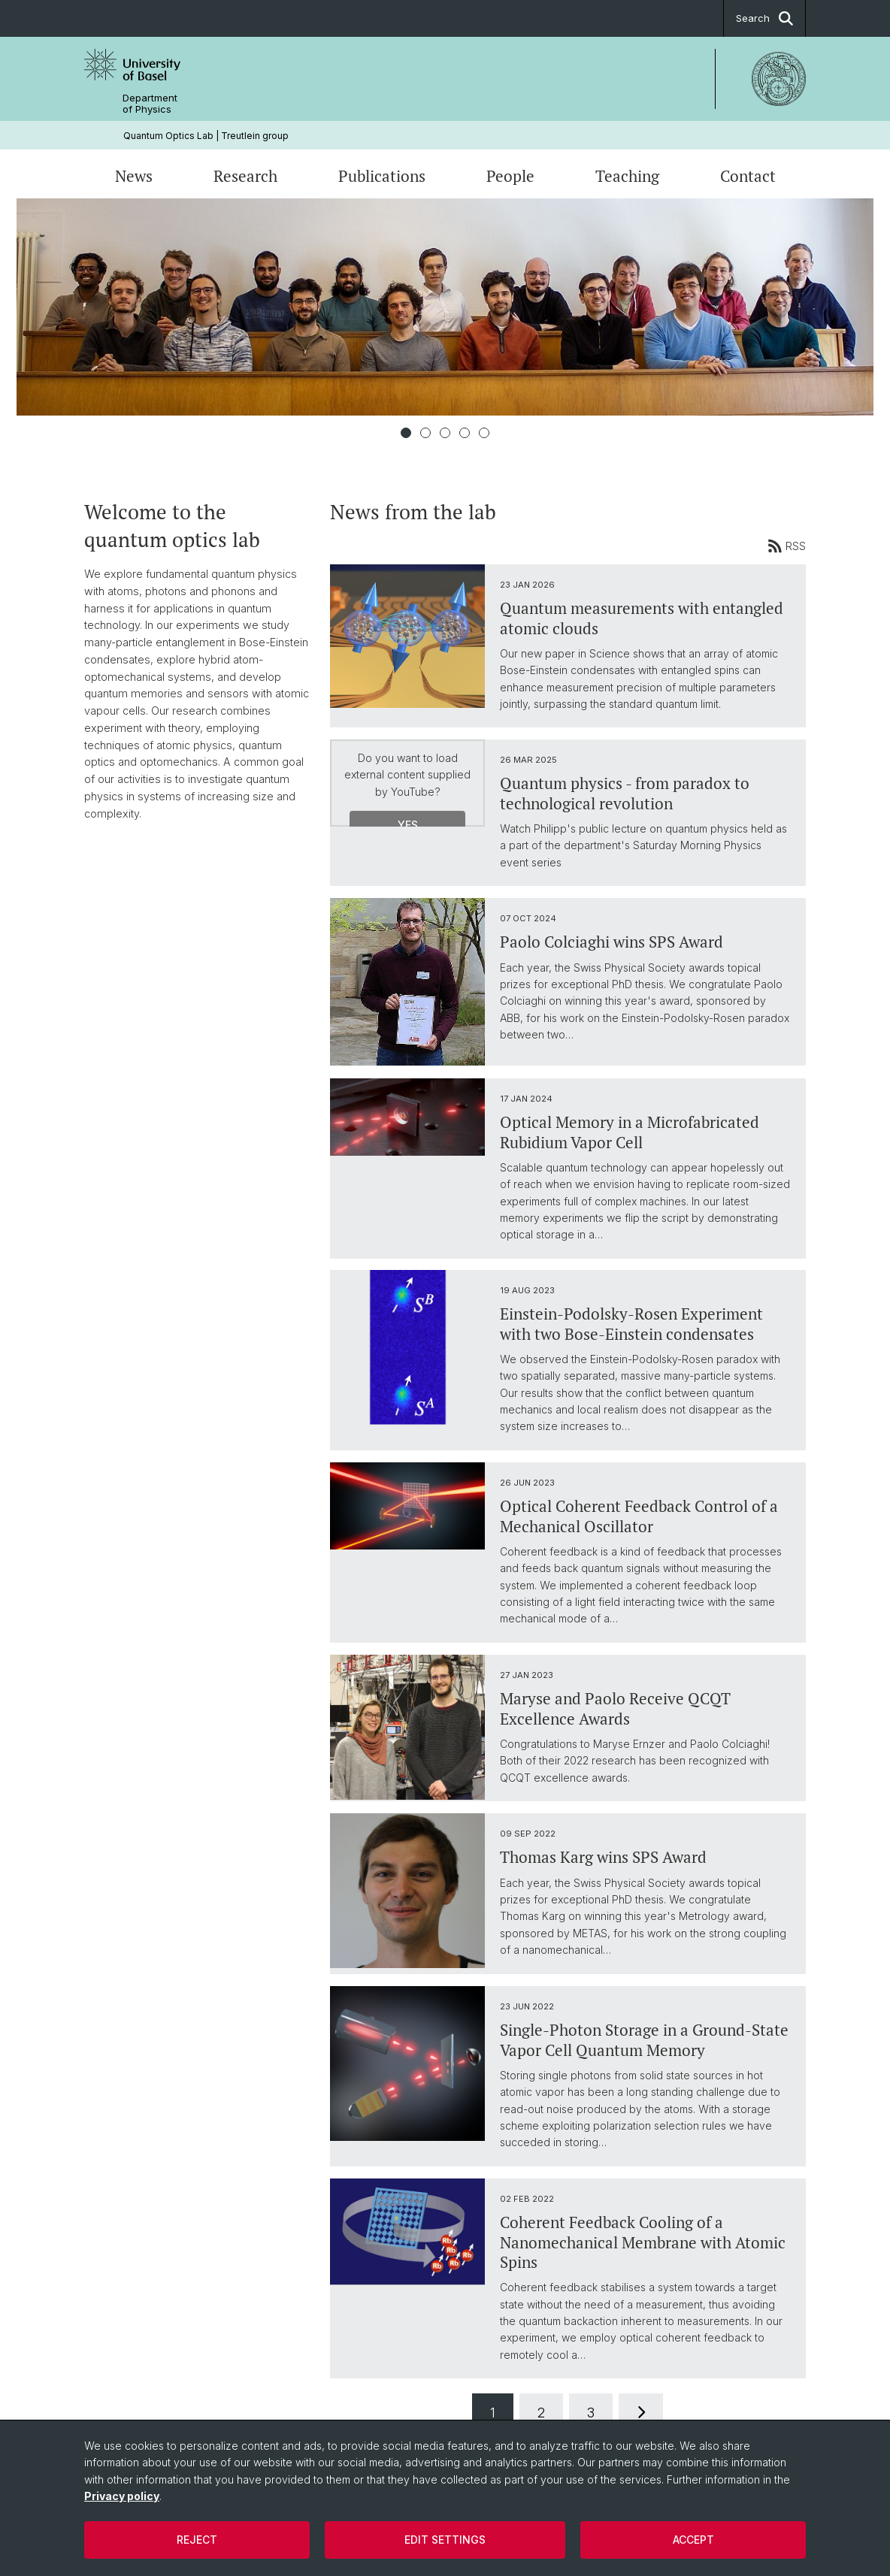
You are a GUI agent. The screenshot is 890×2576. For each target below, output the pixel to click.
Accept (693, 2539)
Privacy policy (121, 2496)
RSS (786, 545)
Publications (381, 175)
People (510, 175)
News (134, 175)
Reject (197, 2539)
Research (245, 175)
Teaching (627, 175)
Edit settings (445, 2539)
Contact (748, 175)
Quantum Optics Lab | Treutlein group (206, 135)
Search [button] (764, 18)
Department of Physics (150, 103)
